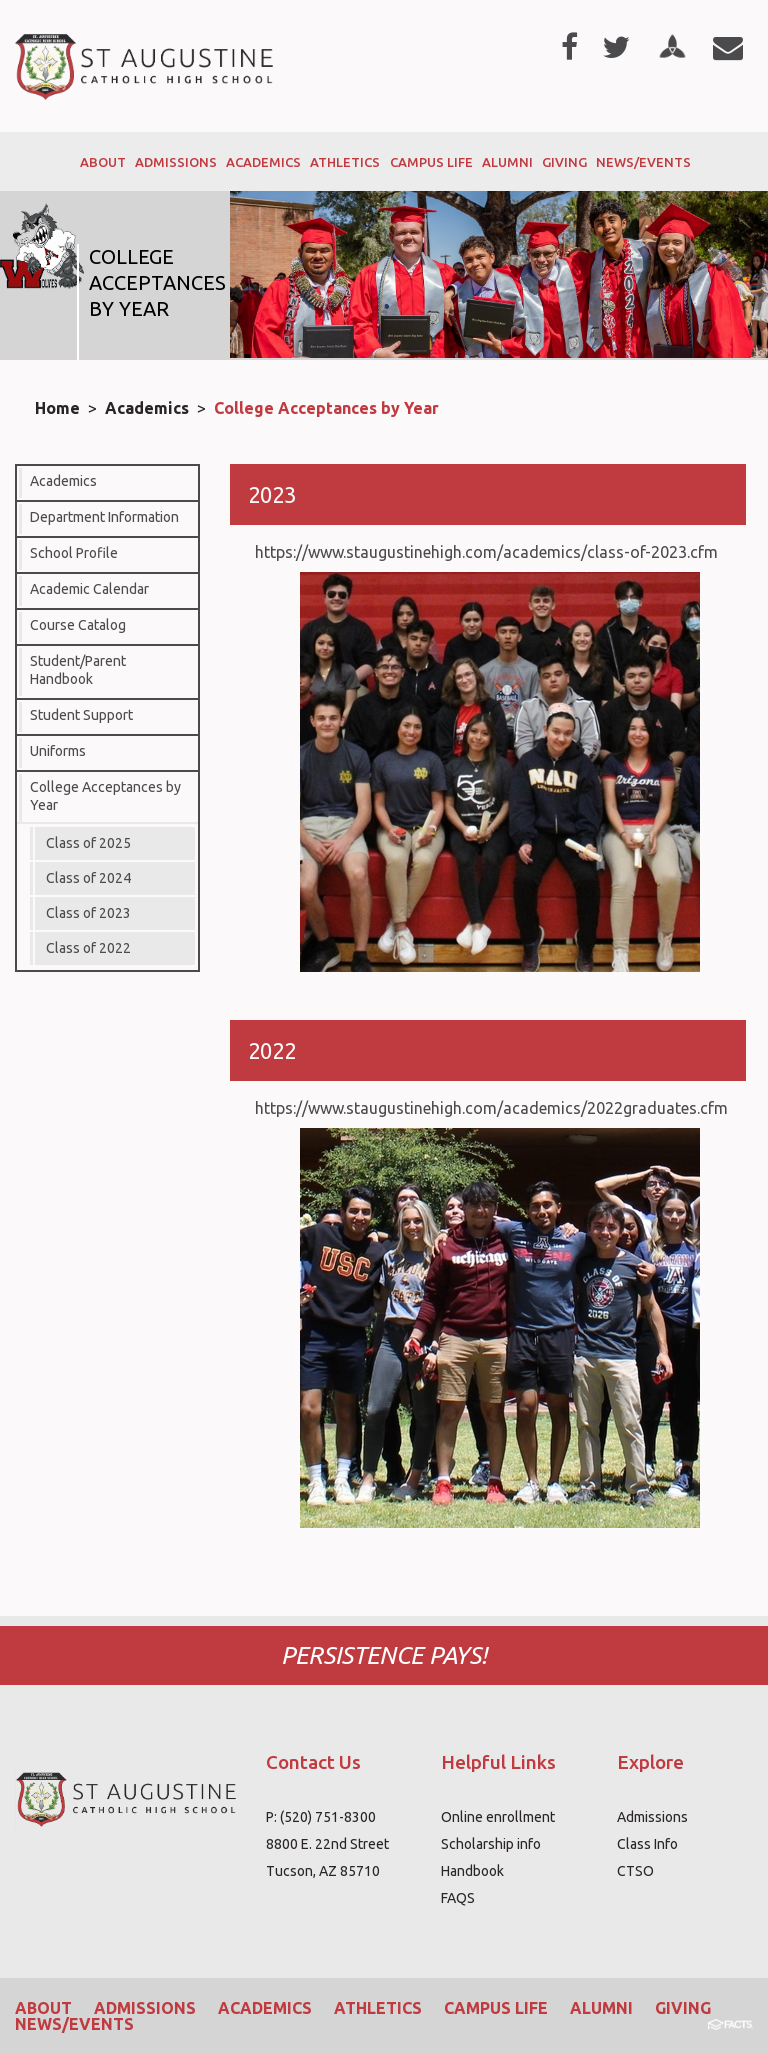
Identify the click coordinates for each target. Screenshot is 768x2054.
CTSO (635, 1871)
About (43, 2008)
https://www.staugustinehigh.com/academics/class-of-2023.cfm (486, 552)
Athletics (378, 2008)
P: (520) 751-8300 (321, 1817)
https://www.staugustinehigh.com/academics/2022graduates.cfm (491, 1108)
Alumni (601, 2008)
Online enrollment (498, 1817)
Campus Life (496, 2008)
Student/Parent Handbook (78, 670)
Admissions (652, 1817)
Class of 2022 (88, 948)
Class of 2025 (88, 843)
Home (57, 408)
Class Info (647, 1844)
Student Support (81, 715)
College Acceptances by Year (326, 408)
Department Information (104, 517)
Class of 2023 (88, 913)
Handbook (472, 1871)
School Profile (74, 553)
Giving (683, 2008)
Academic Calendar (89, 589)
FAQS (458, 1898)
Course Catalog (78, 625)
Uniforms (58, 751)
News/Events (74, 2024)
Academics (147, 408)
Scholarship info (491, 1844)
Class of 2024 (88, 878)
